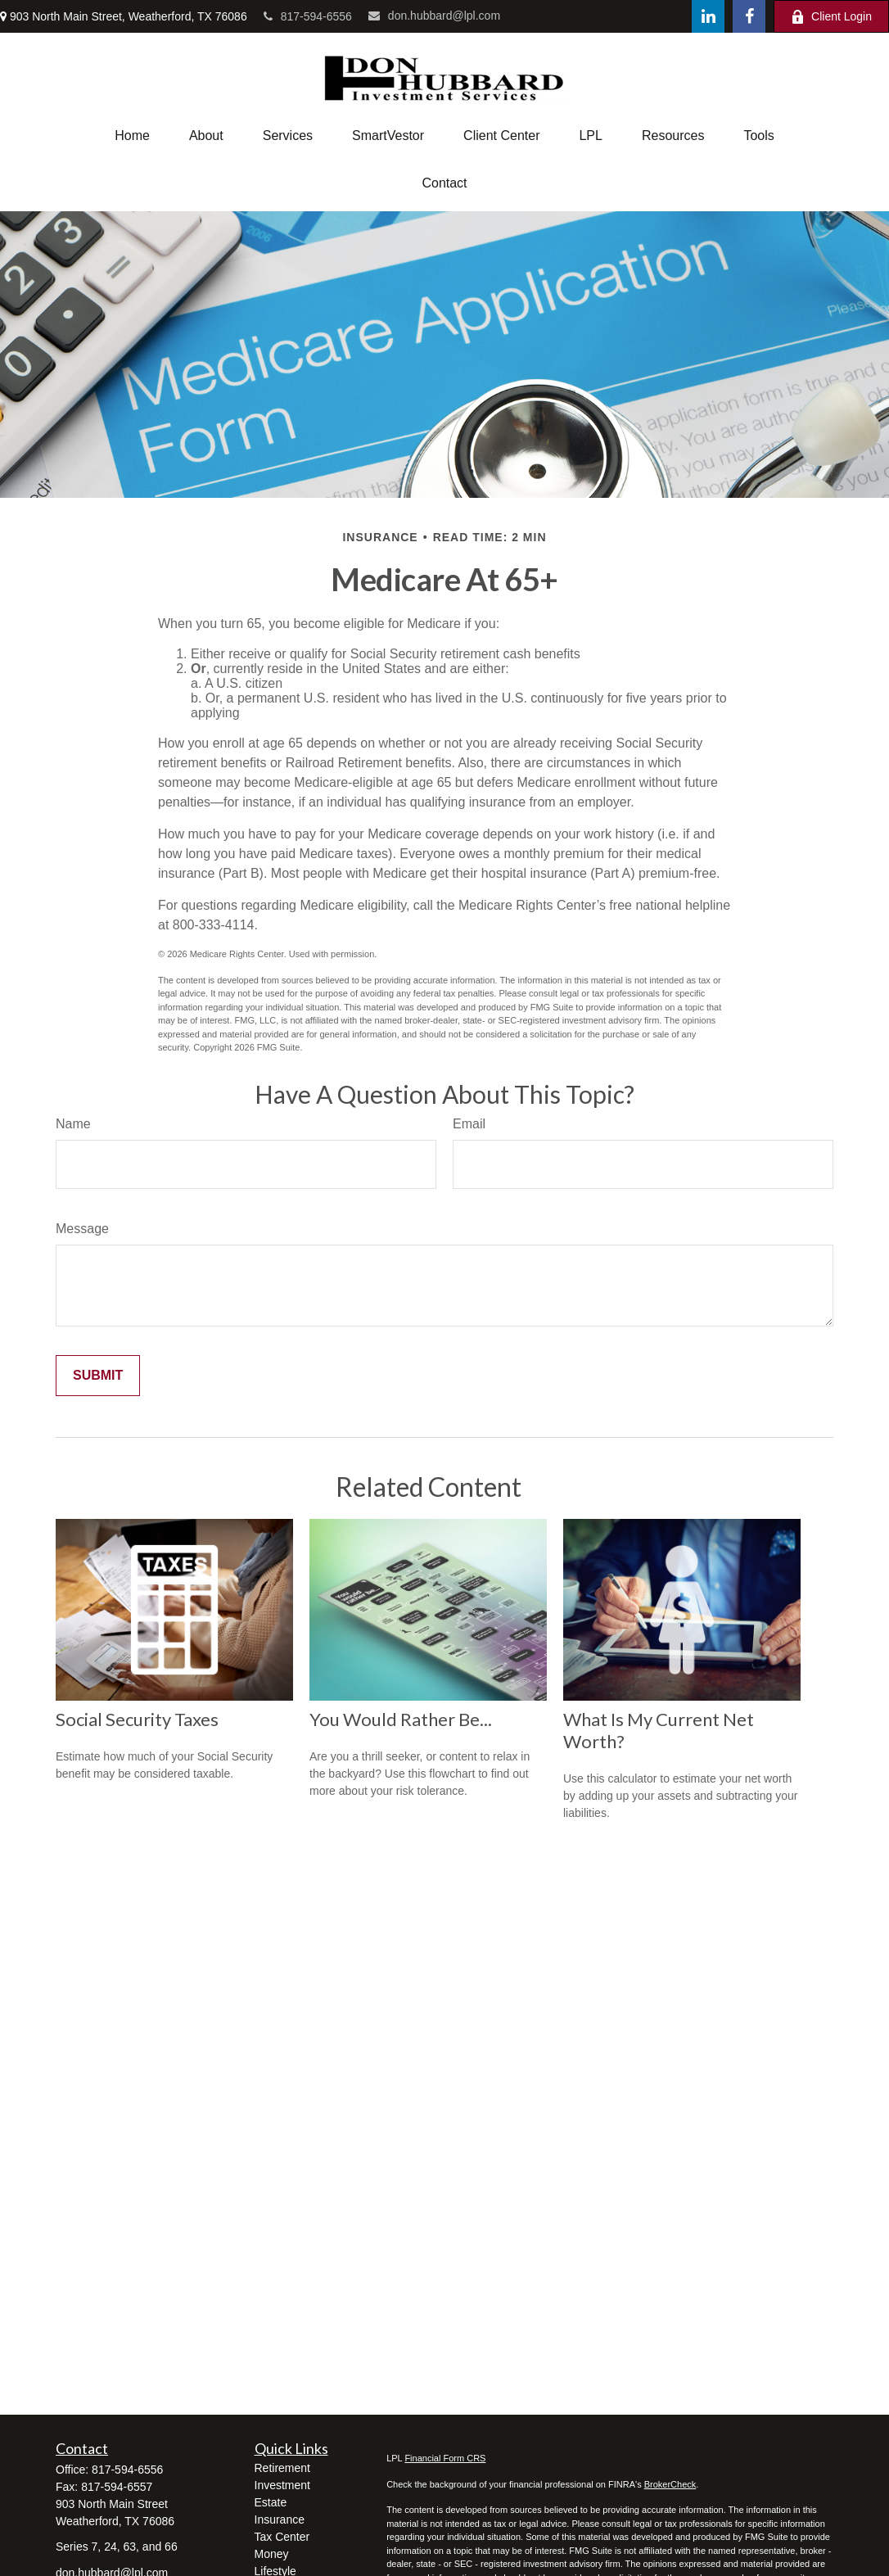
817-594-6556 (308, 16)
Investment (282, 2485)
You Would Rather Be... (400, 1719)
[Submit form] (98, 1375)
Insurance (280, 2519)
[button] (132, 136)
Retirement (282, 2467)
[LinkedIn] (708, 16)
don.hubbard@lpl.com (434, 15)
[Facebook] (749, 16)
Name (73, 1124)
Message (82, 1229)
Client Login (831, 17)
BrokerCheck (670, 2484)
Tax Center (282, 2536)
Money (272, 2553)
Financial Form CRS (444, 2458)
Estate (271, 2502)
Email (469, 1124)
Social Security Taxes (137, 1719)
